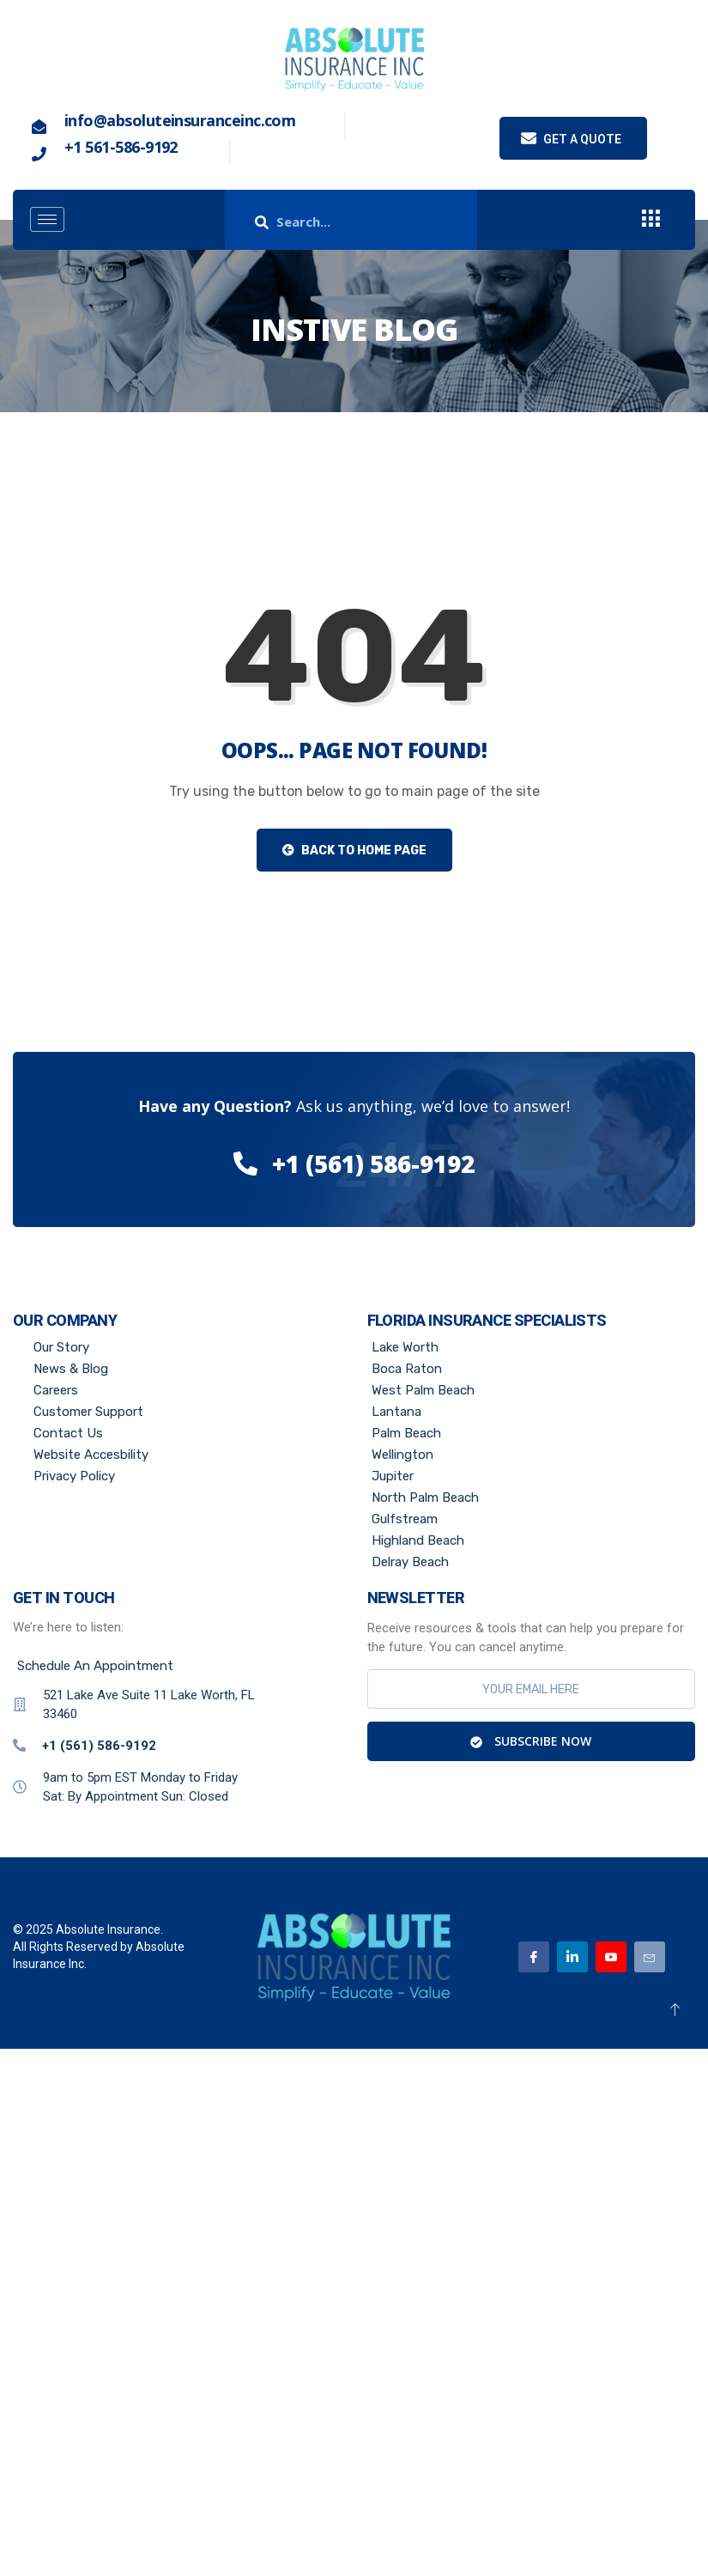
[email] (531, 1689)
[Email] (649, 1956)
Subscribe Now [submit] (530, 1741)
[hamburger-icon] (47, 219)
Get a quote (571, 138)
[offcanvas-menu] (650, 219)
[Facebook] (533, 1956)
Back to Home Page (354, 850)
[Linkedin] (572, 1956)
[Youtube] (611, 1956)
